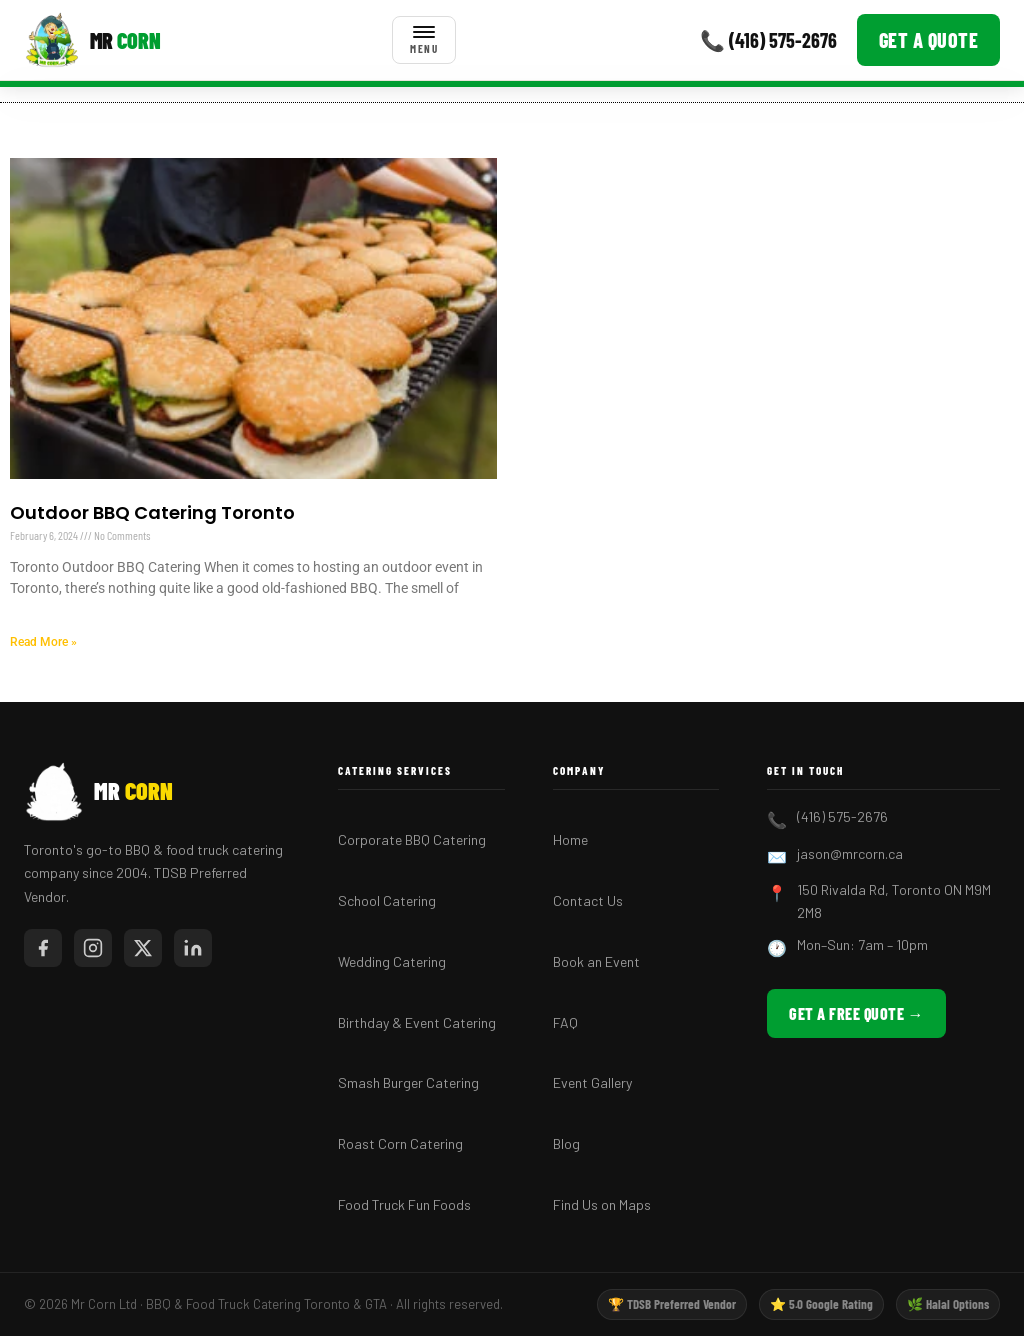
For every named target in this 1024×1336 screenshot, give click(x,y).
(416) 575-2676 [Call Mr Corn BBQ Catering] (842, 816)
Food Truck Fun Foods (404, 1204)
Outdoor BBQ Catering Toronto (152, 512)
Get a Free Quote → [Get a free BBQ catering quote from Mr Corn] (856, 1013)
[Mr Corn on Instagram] (93, 948)
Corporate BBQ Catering (412, 839)
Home (570, 839)
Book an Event (596, 961)
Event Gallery (592, 1082)
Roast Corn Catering (400, 1143)
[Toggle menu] (424, 40)
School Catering (387, 900)
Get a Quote (929, 40)
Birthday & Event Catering (417, 1022)
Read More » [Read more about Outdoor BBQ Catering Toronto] (43, 642)
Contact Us (588, 900)
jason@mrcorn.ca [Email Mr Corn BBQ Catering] (850, 853)
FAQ (565, 1022)
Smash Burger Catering (408, 1082)
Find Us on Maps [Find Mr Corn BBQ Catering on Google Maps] (602, 1204)
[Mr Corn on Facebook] (43, 948)
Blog (566, 1143)
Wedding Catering (392, 961)
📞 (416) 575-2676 (768, 40)
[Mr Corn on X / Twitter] (143, 948)
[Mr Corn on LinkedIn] (193, 948)
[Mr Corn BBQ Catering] (92, 40)
